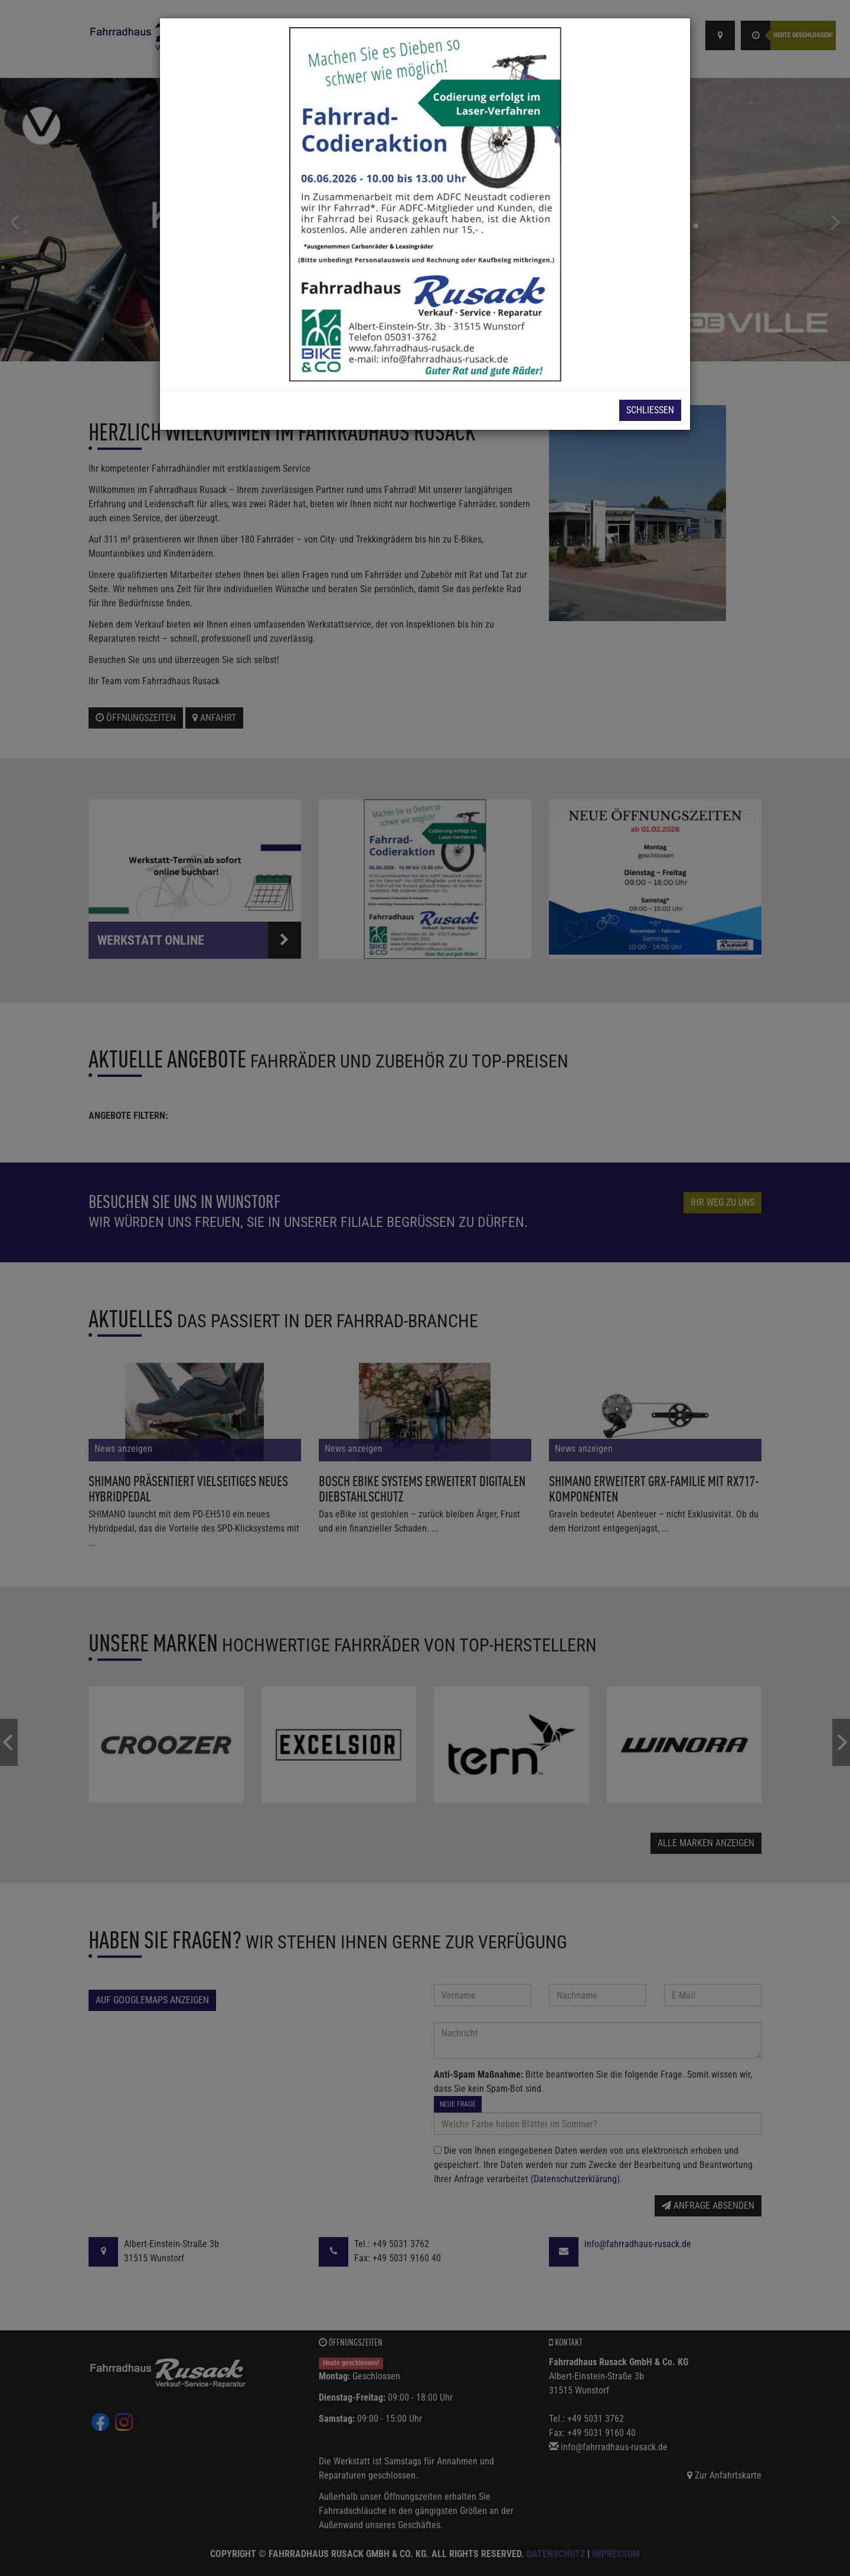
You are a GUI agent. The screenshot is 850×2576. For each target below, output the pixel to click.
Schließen (650, 410)
